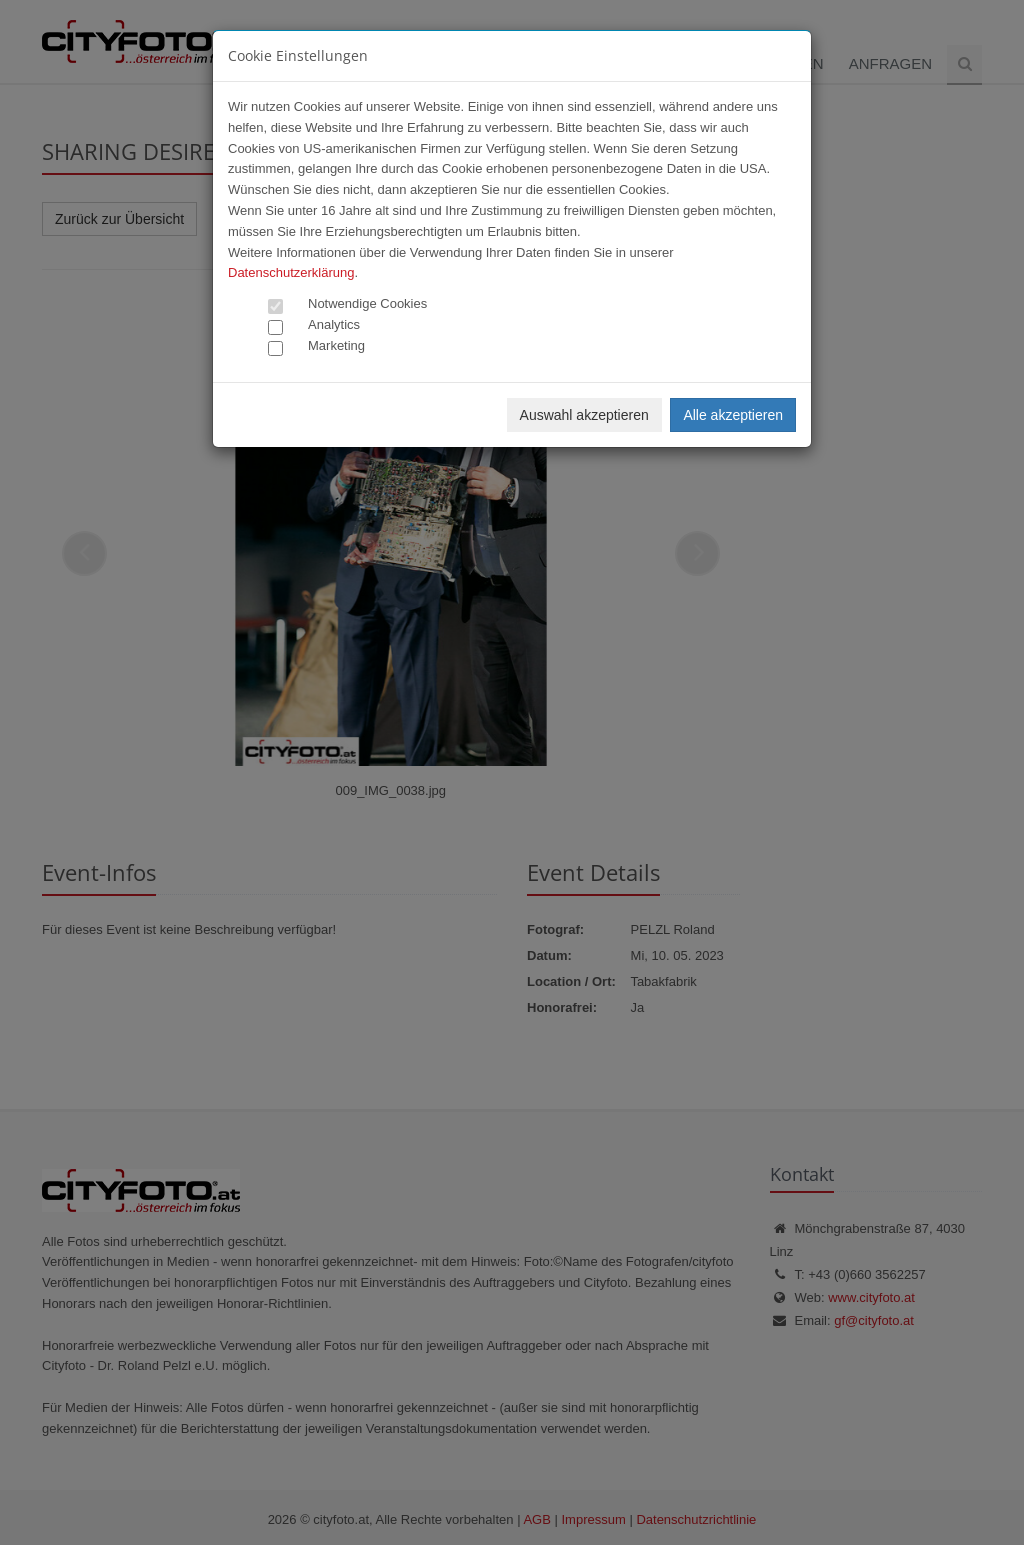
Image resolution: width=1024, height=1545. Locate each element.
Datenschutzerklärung (291, 272)
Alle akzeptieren (733, 415)
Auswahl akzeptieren (584, 415)
